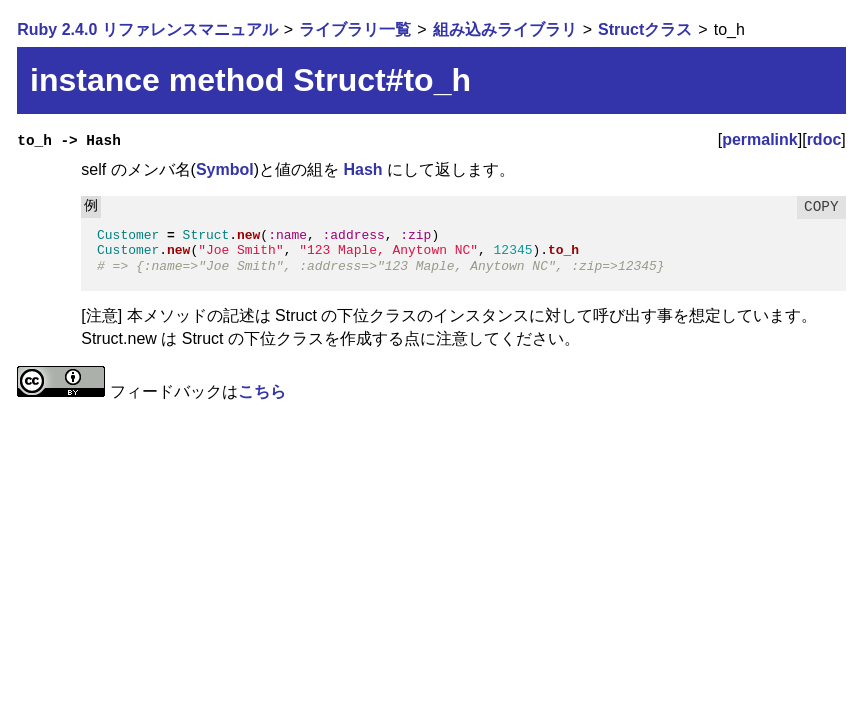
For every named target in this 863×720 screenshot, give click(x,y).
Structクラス (645, 29)
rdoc (824, 139)
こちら (262, 391)
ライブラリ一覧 (355, 29)
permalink (760, 139)
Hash (363, 169)
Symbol (225, 169)
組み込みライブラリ (505, 29)
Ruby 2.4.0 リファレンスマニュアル (147, 29)
